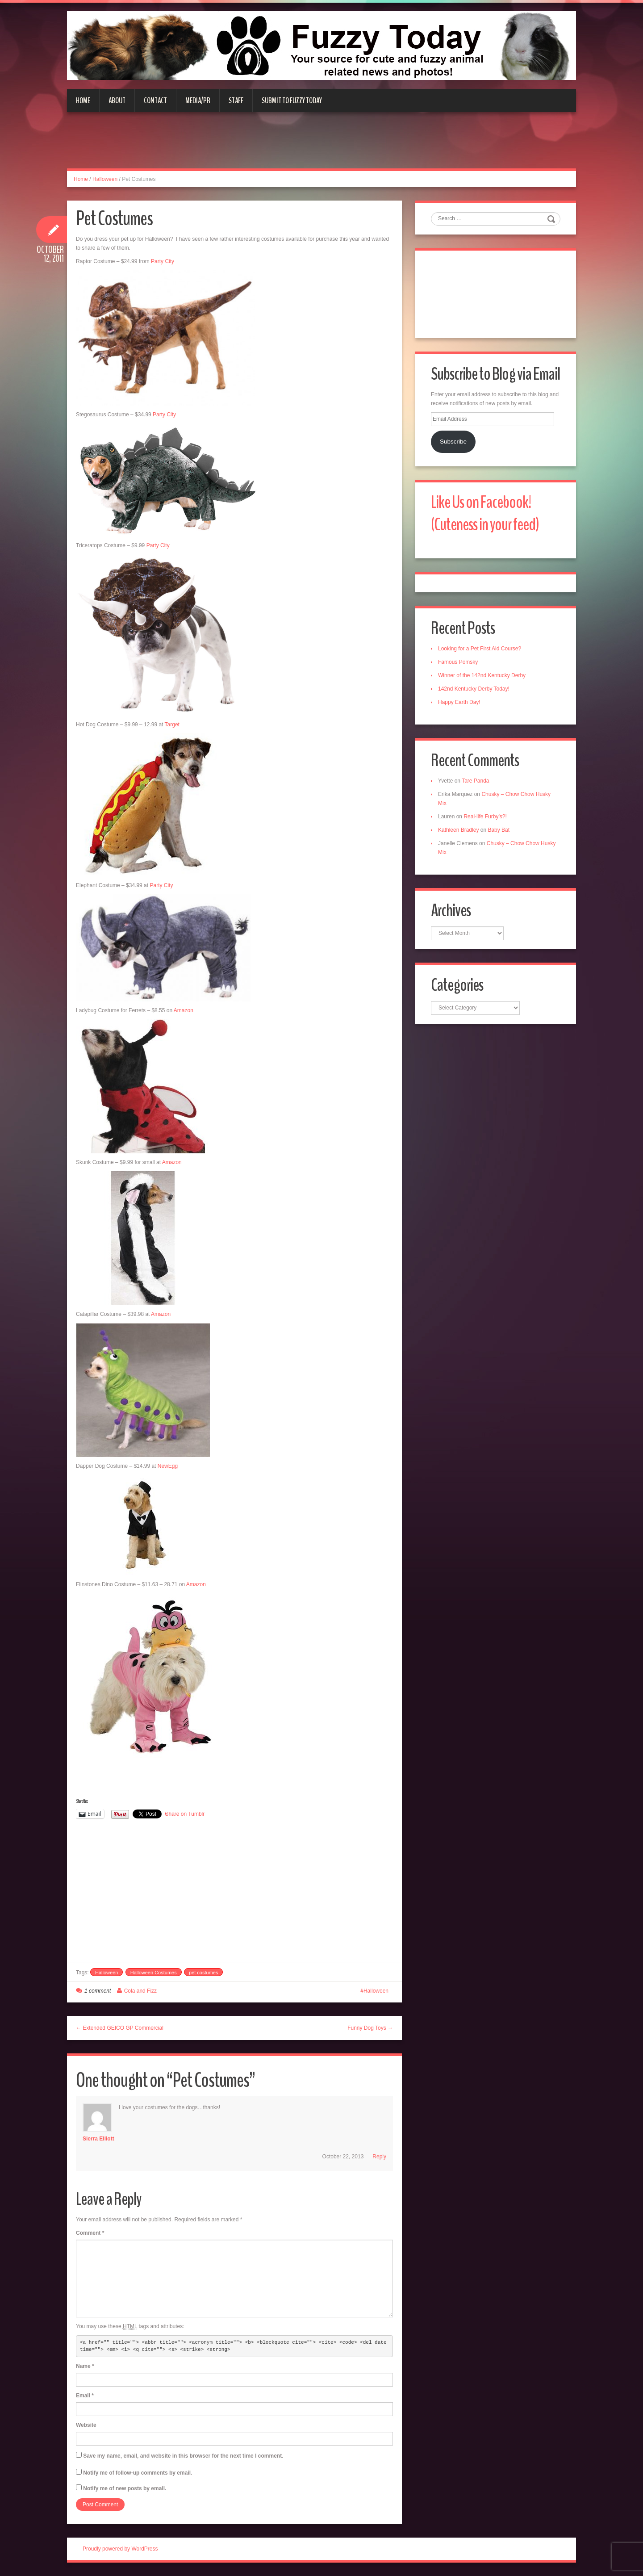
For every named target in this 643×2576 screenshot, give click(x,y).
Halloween (104, 179)
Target (172, 724)
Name (85, 2366)
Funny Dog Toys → (370, 2028)
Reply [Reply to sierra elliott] (379, 2156)
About (117, 100)
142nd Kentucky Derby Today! (473, 689)
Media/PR (197, 100)
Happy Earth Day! (459, 702)
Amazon (183, 1010)
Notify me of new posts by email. (124, 2488)
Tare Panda (475, 781)
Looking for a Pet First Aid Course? (479, 648)
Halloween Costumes (153, 1972)
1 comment (97, 1991)
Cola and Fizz (140, 1991)
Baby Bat (498, 830)
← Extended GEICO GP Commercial (119, 2028)
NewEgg (168, 1466)
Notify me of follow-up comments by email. (137, 2473)
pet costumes (203, 1972)
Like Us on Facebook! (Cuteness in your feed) (485, 513)
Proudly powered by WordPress (120, 2549)
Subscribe (453, 441)
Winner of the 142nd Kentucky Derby (482, 675)
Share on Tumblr (185, 1814)
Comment (90, 2233)
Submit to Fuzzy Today (292, 100)
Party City (162, 261)
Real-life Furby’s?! (484, 816)
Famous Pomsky (458, 662)
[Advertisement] (321, 146)
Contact (155, 100)
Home (83, 100)
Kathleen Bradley (458, 830)
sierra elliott (98, 2139)
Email (85, 2395)
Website (86, 2425)
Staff (236, 100)
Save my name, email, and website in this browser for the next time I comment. (183, 2456)
